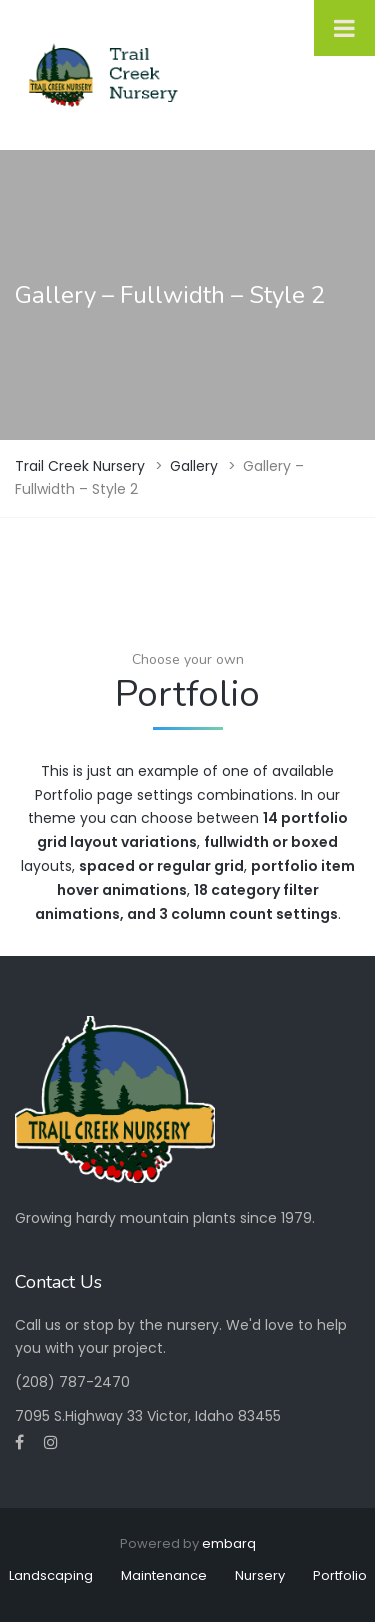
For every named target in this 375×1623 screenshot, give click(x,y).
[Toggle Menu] (344, 28)
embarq (229, 1543)
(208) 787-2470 (72, 1382)
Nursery (260, 1575)
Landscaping (51, 1575)
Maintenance (164, 1575)
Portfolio (340, 1575)
